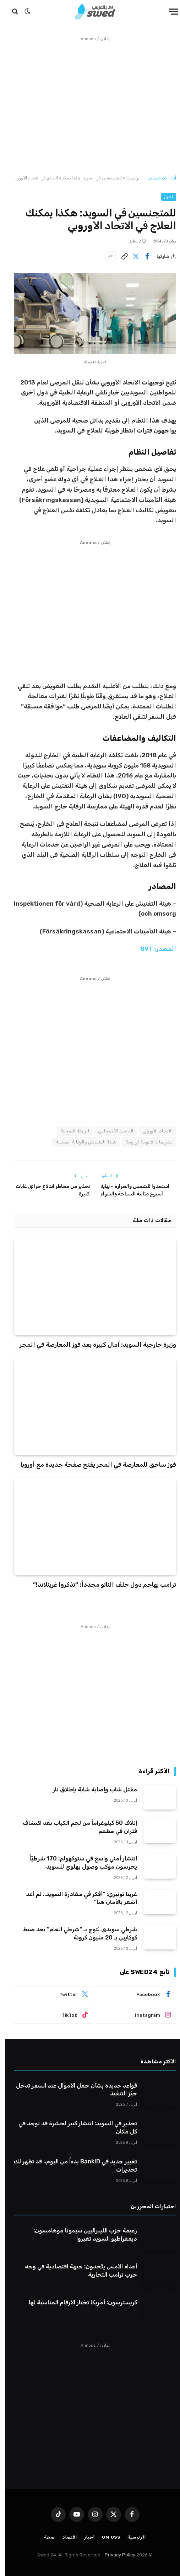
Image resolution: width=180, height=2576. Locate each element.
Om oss (106, 2537)
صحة (44, 2537)
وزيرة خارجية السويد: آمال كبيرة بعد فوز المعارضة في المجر (93, 1344)
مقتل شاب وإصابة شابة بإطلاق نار (90, 1789)
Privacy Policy (115, 2554)
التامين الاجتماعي (110, 1130)
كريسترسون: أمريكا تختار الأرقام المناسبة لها (78, 2302)
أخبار (163, 197)
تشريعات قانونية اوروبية (144, 1142)
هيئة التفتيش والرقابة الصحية (81, 1142)
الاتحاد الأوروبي (152, 1130)
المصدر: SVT (153, 948)
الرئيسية (128, 178)
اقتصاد (64, 2537)
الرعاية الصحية (69, 1130)
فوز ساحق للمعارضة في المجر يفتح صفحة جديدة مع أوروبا (93, 1464)
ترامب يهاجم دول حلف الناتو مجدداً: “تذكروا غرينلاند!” (99, 1584)
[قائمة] (168, 12)
